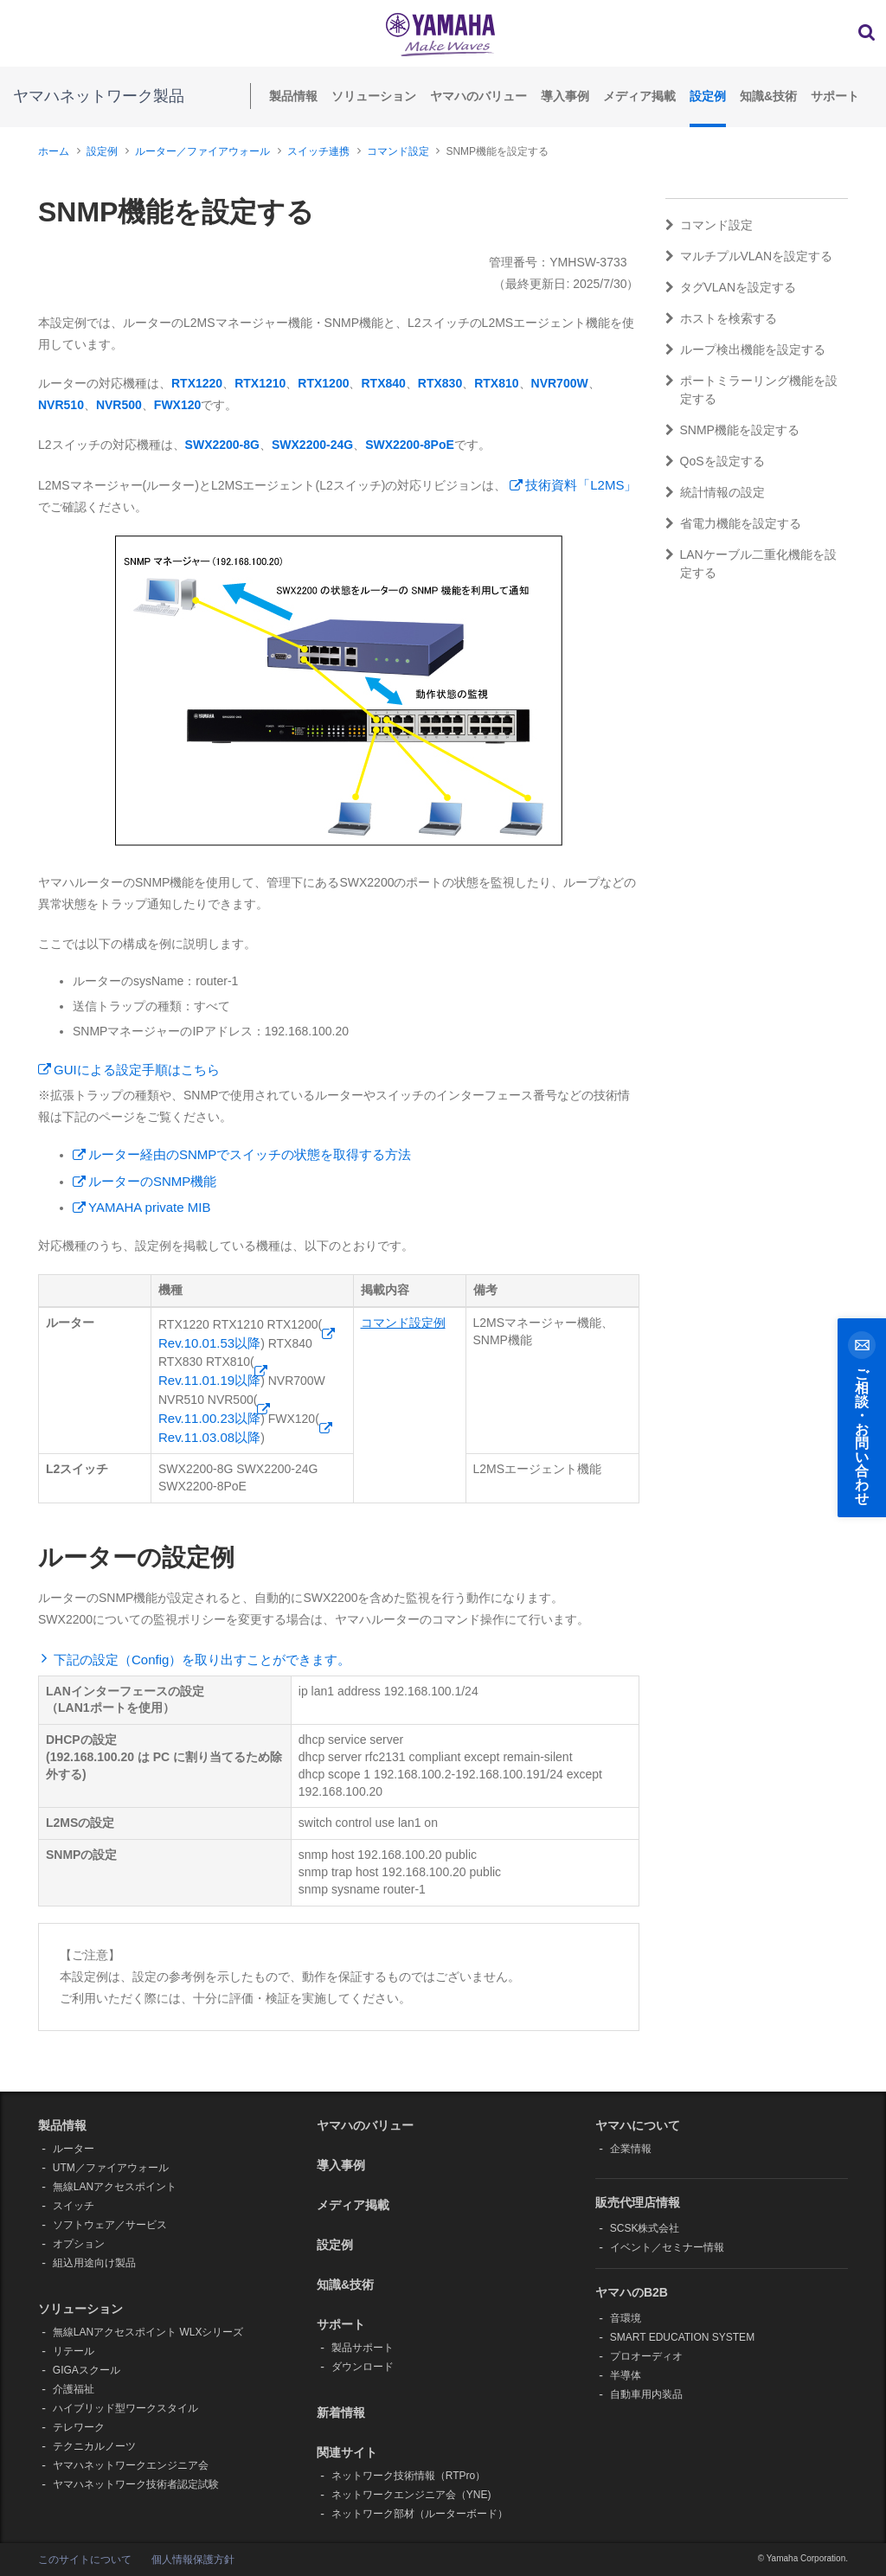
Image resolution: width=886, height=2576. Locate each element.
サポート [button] (341, 2324)
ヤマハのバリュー (478, 96)
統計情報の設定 (715, 492)
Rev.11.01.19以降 (209, 1380)
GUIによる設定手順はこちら (137, 1069)
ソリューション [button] (80, 2309)
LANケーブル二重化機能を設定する (751, 564)
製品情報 (293, 96)
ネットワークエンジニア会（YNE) (411, 2495)
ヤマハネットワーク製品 (98, 96)
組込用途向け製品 (94, 2263)
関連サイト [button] (347, 2452)
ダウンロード (362, 2367)
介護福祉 (73, 2389)
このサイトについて (85, 2560)
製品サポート (362, 2348)
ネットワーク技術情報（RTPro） (408, 2476)
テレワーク (79, 2427)
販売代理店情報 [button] (637, 2202)
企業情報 (631, 2149)
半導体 (625, 2375)
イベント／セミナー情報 (667, 2247)
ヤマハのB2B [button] (631, 2292)
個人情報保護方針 (192, 2560)
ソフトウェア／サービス (110, 2225)
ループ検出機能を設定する (745, 349)
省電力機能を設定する (733, 523)
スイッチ (73, 2206)
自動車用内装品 (646, 2394)
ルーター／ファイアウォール (202, 151)
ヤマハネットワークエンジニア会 (131, 2465)
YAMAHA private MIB (149, 1207)
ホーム (53, 151)
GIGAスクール (86, 2370)
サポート (835, 96)
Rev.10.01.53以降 (209, 1343)
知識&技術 (768, 96)
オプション (79, 2244)
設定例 (708, 96)
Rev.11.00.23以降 (209, 1418)
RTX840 (383, 383)
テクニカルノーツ (94, 2446)
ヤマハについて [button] (637, 2125)
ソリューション (373, 96)
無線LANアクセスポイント (115, 2187)
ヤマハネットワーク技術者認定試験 (136, 2484)
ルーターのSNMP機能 (152, 1181)
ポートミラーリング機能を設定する (751, 390)
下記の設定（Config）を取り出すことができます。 (202, 1659)
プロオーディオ (646, 2356)
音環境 (625, 2318)
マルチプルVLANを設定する (749, 256)
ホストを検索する (721, 318)
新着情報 (341, 2412)
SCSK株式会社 (645, 2228)
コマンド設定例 (403, 1323)
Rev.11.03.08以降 (209, 1437)
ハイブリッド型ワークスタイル (125, 2408)
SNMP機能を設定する (732, 430)
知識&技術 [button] (345, 2284)
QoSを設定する (715, 461)
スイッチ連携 (318, 151)
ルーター (73, 2149)
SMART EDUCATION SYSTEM (682, 2337)
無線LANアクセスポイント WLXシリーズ (148, 2332)
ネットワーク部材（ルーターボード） (419, 2514)
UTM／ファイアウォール (111, 2168)
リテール (73, 2351)
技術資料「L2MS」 (581, 484)
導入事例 (565, 96)
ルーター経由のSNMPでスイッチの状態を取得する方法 (249, 1154)
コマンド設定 (398, 151)
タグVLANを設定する (731, 287)
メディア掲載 (639, 96)
